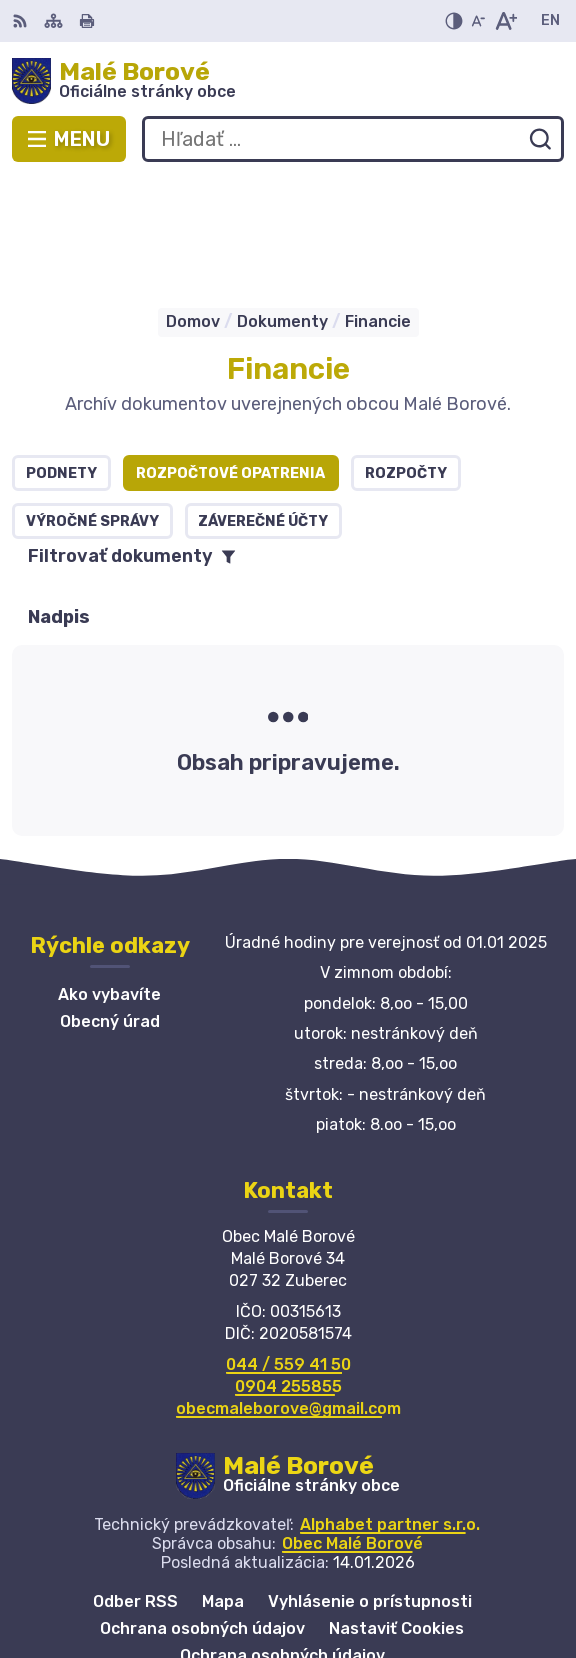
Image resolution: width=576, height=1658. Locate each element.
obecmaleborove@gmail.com (288, 1295)
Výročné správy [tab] (92, 407)
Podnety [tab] (61, 359)
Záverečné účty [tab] (263, 407)
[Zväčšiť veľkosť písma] (505, 21)
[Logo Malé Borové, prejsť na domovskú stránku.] (288, 81)
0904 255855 (288, 1272)
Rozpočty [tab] (406, 359)
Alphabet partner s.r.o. (390, 1410)
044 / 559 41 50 (288, 1250)
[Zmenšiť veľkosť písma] (478, 21)
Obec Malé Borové (352, 1429)
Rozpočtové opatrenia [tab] (230, 359)
